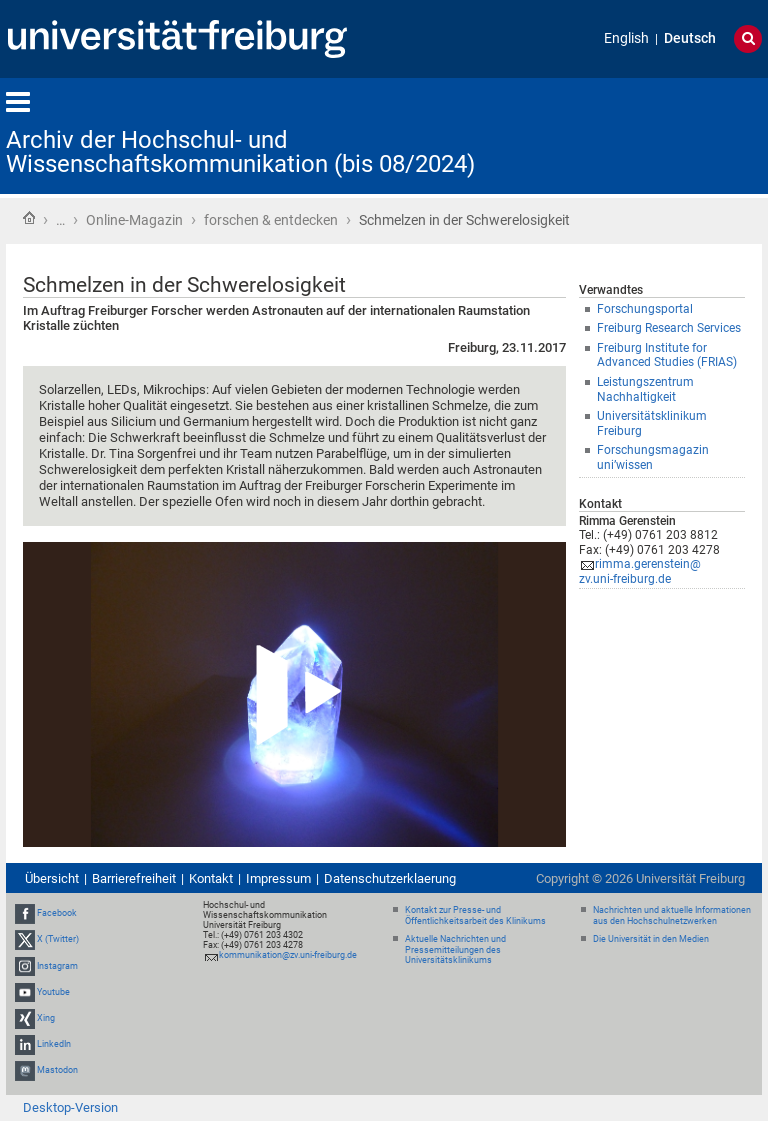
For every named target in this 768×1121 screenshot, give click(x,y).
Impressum (278, 878)
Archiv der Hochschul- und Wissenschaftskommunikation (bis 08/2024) (240, 152)
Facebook (57, 913)
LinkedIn (54, 1044)
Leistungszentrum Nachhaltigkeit (645, 389)
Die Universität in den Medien (651, 939)
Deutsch (690, 38)
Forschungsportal (645, 309)
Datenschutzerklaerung (390, 878)
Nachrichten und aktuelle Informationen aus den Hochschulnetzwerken (672, 915)
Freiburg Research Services (669, 328)
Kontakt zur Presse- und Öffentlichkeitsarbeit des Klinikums (475, 915)
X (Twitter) (58, 940)
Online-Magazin (134, 220)
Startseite (29, 218)
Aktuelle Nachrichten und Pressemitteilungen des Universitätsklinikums (455, 950)
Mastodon (57, 1071)
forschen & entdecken (271, 220)
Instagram (57, 966)
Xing (46, 1018)
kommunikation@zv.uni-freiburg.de (288, 955)
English (626, 38)
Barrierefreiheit (134, 878)
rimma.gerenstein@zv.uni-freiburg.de (640, 571)
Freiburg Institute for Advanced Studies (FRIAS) (667, 355)
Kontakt (211, 878)
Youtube (53, 992)
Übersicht (52, 878)
